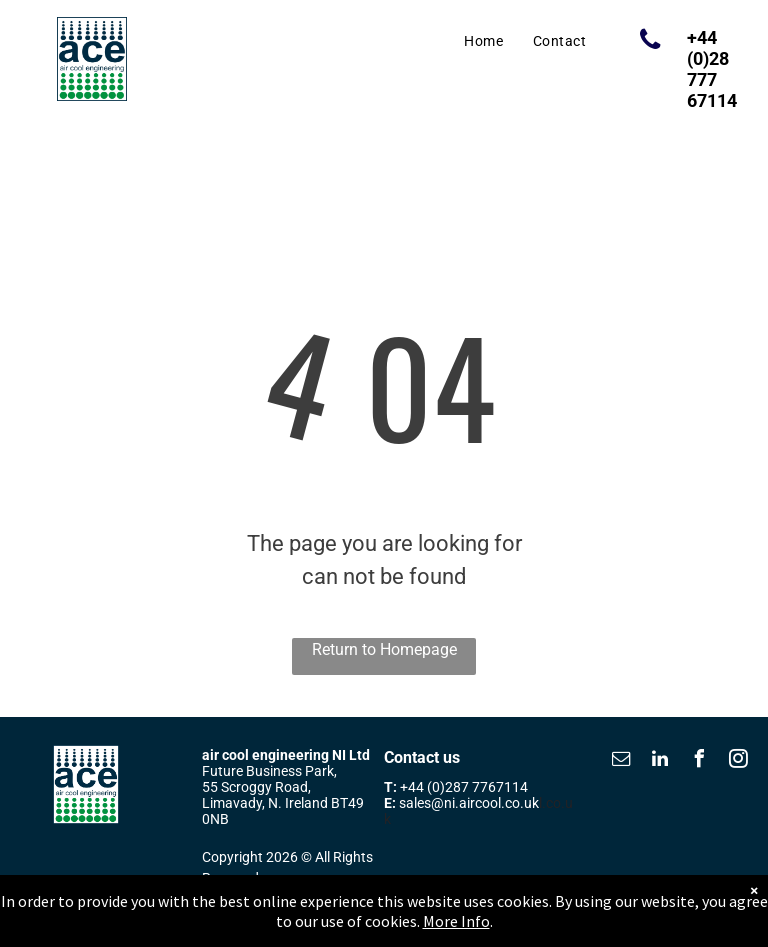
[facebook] (699, 761)
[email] (621, 761)
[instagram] (738, 761)
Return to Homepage (384, 649)
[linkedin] (660, 761)
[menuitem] (483, 41)
